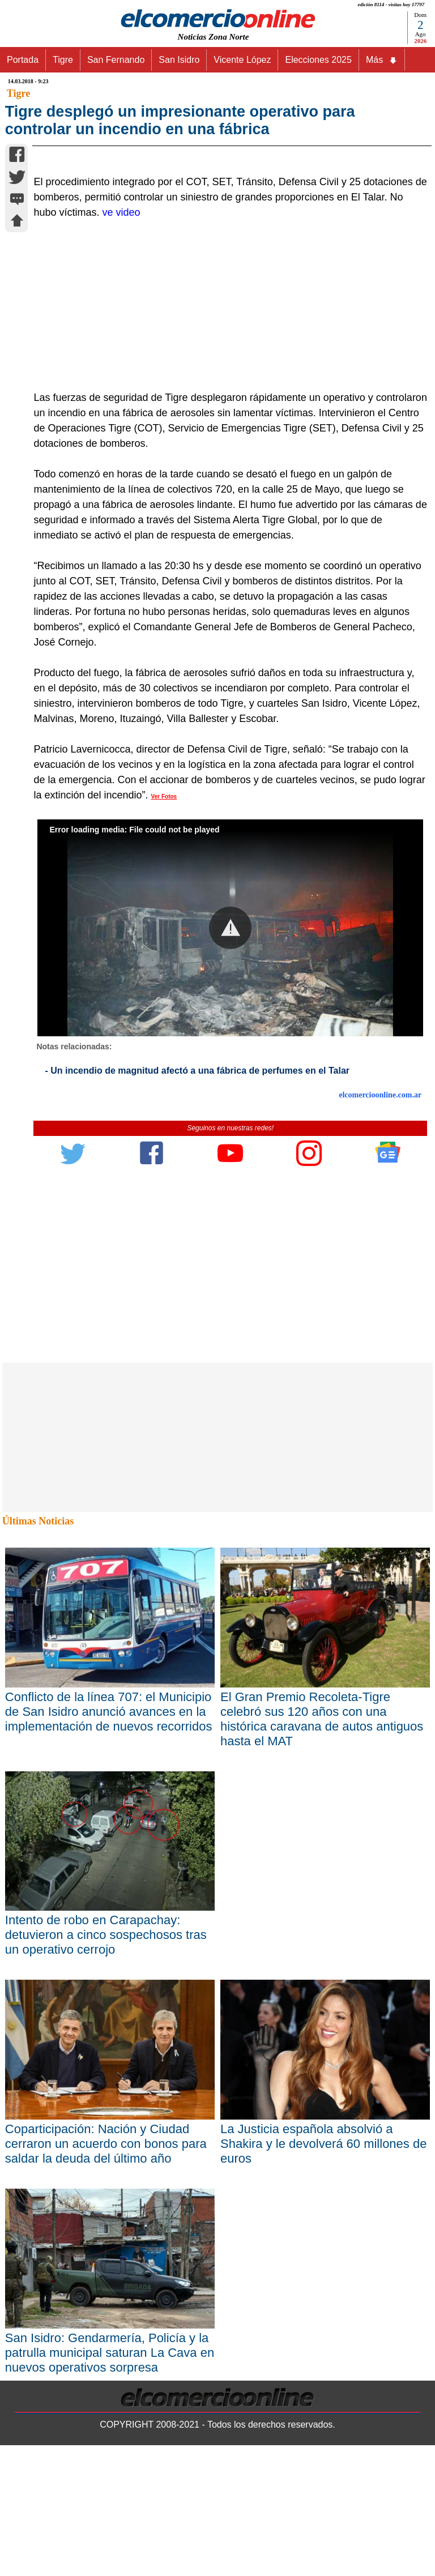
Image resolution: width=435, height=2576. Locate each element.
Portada (23, 60)
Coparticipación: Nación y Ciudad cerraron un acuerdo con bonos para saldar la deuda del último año (106, 2406)
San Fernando (115, 60)
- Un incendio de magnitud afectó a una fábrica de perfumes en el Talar (197, 1333)
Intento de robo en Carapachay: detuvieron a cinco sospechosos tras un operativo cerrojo (106, 2197)
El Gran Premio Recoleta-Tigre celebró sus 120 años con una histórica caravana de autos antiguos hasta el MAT (321, 1981)
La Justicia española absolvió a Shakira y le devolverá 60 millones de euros (323, 2406)
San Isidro (179, 60)
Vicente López (242, 60)
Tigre (63, 60)
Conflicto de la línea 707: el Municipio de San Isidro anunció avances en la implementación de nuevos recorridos (108, 1974)
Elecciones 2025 (318, 60)
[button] (230, 1190)
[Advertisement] (224, 568)
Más (382, 60)
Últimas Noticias (38, 1783)
